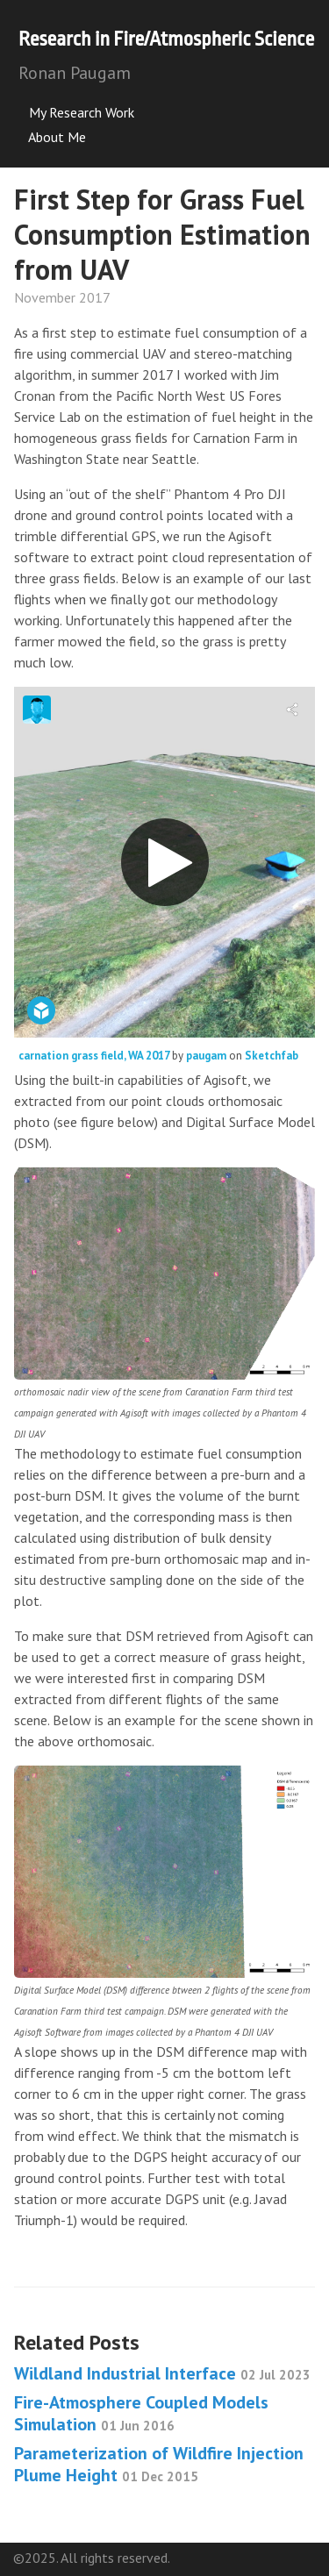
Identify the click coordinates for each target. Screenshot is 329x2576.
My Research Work (76, 112)
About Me (52, 137)
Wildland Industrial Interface (162, 2373)
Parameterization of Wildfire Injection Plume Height (159, 2464)
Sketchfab (271, 1055)
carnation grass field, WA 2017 (95, 1055)
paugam (207, 1055)
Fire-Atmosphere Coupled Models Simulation (141, 2413)
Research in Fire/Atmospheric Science (166, 39)
